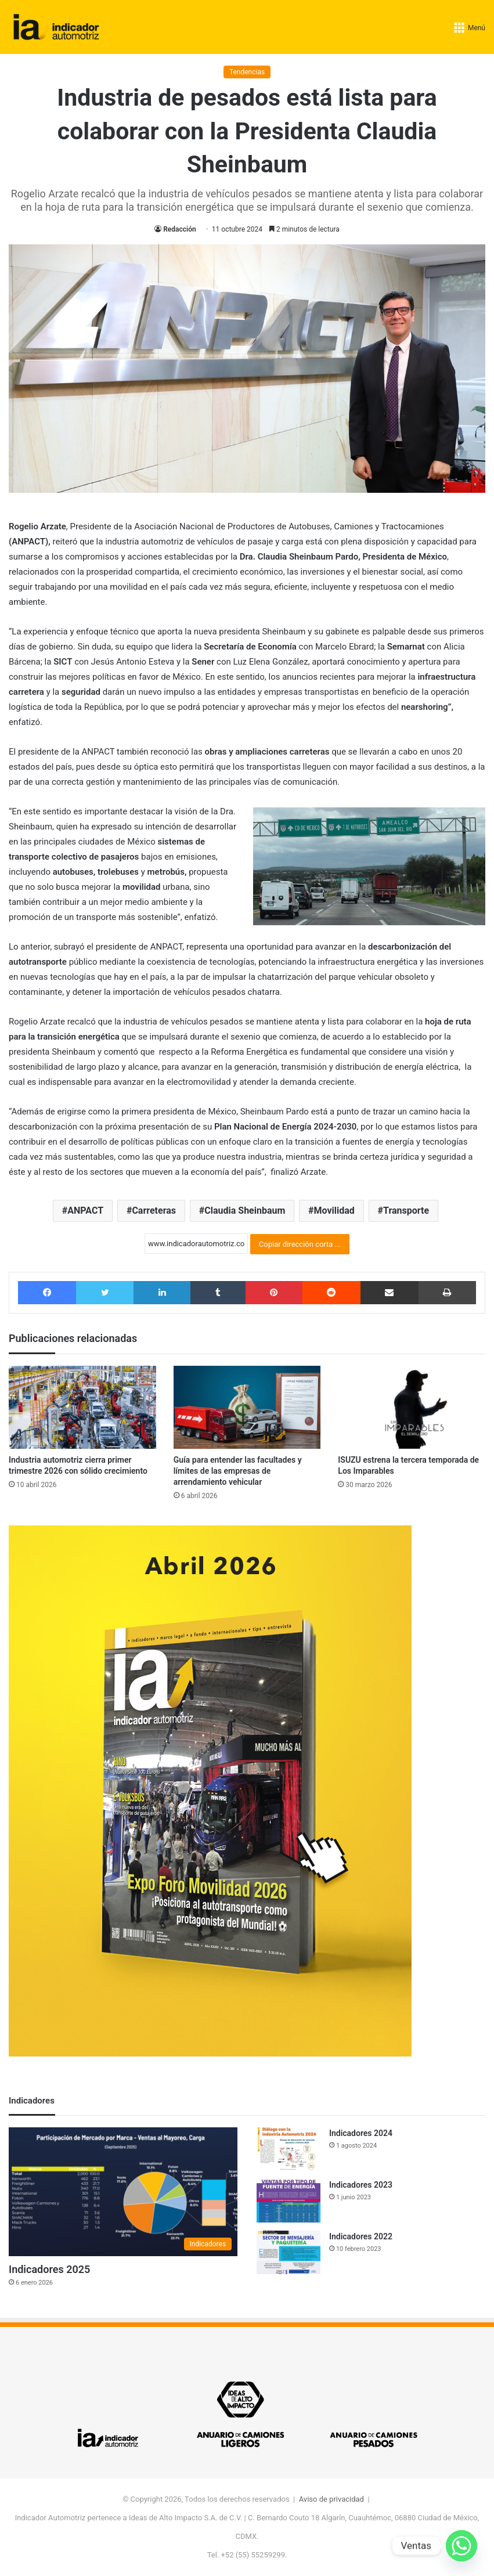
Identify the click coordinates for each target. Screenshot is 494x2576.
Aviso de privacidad (331, 2499)
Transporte (406, 1210)
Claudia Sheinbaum (244, 1210)
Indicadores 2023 (360, 2184)
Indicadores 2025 (49, 2269)
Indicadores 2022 (360, 2236)
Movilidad (334, 1210)
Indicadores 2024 (360, 2133)
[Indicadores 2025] (123, 2191)
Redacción (179, 229)
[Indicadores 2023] (288, 2201)
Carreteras (154, 1210)
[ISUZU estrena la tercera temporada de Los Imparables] (411, 1407)
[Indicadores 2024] (288, 2149)
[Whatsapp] (461, 2545)
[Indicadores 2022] (288, 2252)
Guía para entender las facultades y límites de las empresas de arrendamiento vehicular (238, 1471)
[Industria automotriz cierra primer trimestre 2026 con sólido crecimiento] (82, 1407)
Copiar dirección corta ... (300, 1244)
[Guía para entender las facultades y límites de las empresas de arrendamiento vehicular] (247, 1407)
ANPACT (85, 1210)
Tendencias (247, 72)
